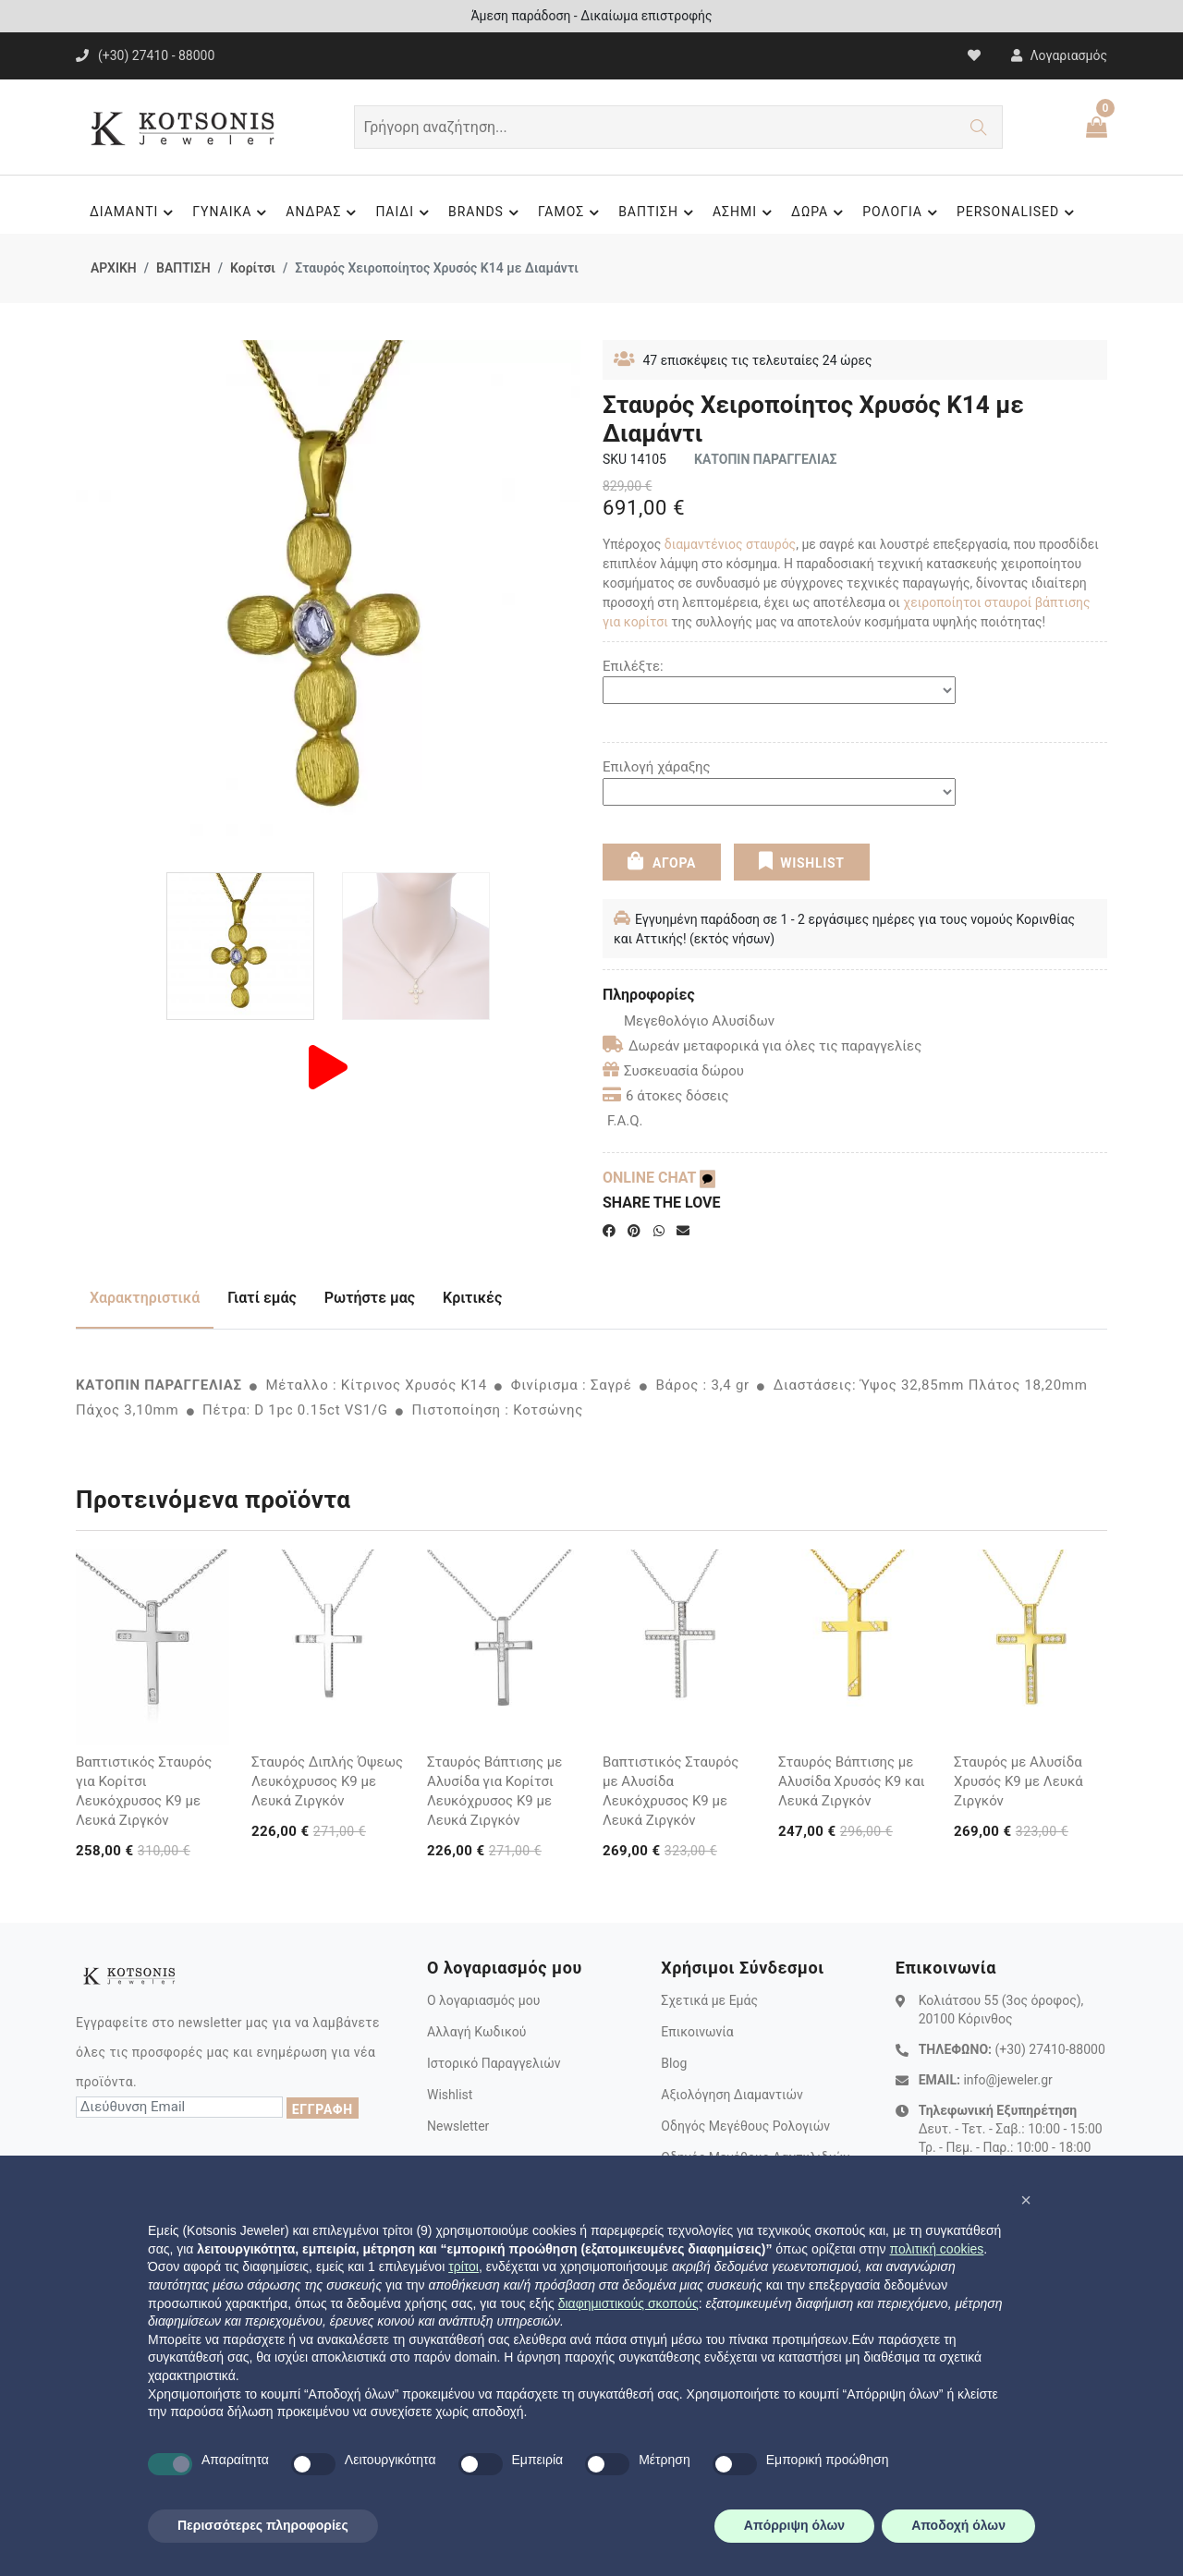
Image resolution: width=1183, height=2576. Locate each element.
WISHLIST (802, 861)
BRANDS (486, 212)
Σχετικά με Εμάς (709, 2000)
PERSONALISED (1018, 212)
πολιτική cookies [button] (936, 2249)
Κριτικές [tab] (472, 1297)
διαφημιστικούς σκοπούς (628, 2303)
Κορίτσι (252, 268)
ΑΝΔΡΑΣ (323, 212)
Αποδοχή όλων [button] (958, 2525)
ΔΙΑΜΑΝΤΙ (134, 212)
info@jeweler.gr (1007, 2079)
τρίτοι (463, 2266)
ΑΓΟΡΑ (662, 861)
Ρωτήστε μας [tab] (369, 1297)
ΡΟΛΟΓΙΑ (902, 212)
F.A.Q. (625, 1120)
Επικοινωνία (697, 2031)
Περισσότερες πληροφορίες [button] (262, 2525)
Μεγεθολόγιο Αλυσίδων (688, 1021)
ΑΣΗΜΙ (745, 212)
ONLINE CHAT (659, 1177)
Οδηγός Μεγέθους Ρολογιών (745, 2126)
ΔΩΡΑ (819, 212)
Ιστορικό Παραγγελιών (494, 2063)
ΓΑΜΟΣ (571, 212)
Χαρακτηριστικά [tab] (145, 1297)
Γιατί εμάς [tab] (262, 1297)
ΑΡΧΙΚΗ (114, 268)
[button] (1026, 2200)
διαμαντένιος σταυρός (730, 544)
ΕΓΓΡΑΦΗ (322, 2109)
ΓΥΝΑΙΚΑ (232, 212)
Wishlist (449, 2094)
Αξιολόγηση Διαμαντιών (732, 2094)
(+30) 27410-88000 (1049, 2049)
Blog (674, 2063)
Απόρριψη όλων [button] (794, 2525)
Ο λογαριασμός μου (483, 2000)
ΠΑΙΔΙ (404, 212)
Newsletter (458, 2126)
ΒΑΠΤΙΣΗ (658, 212)
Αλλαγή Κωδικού (476, 2031)
